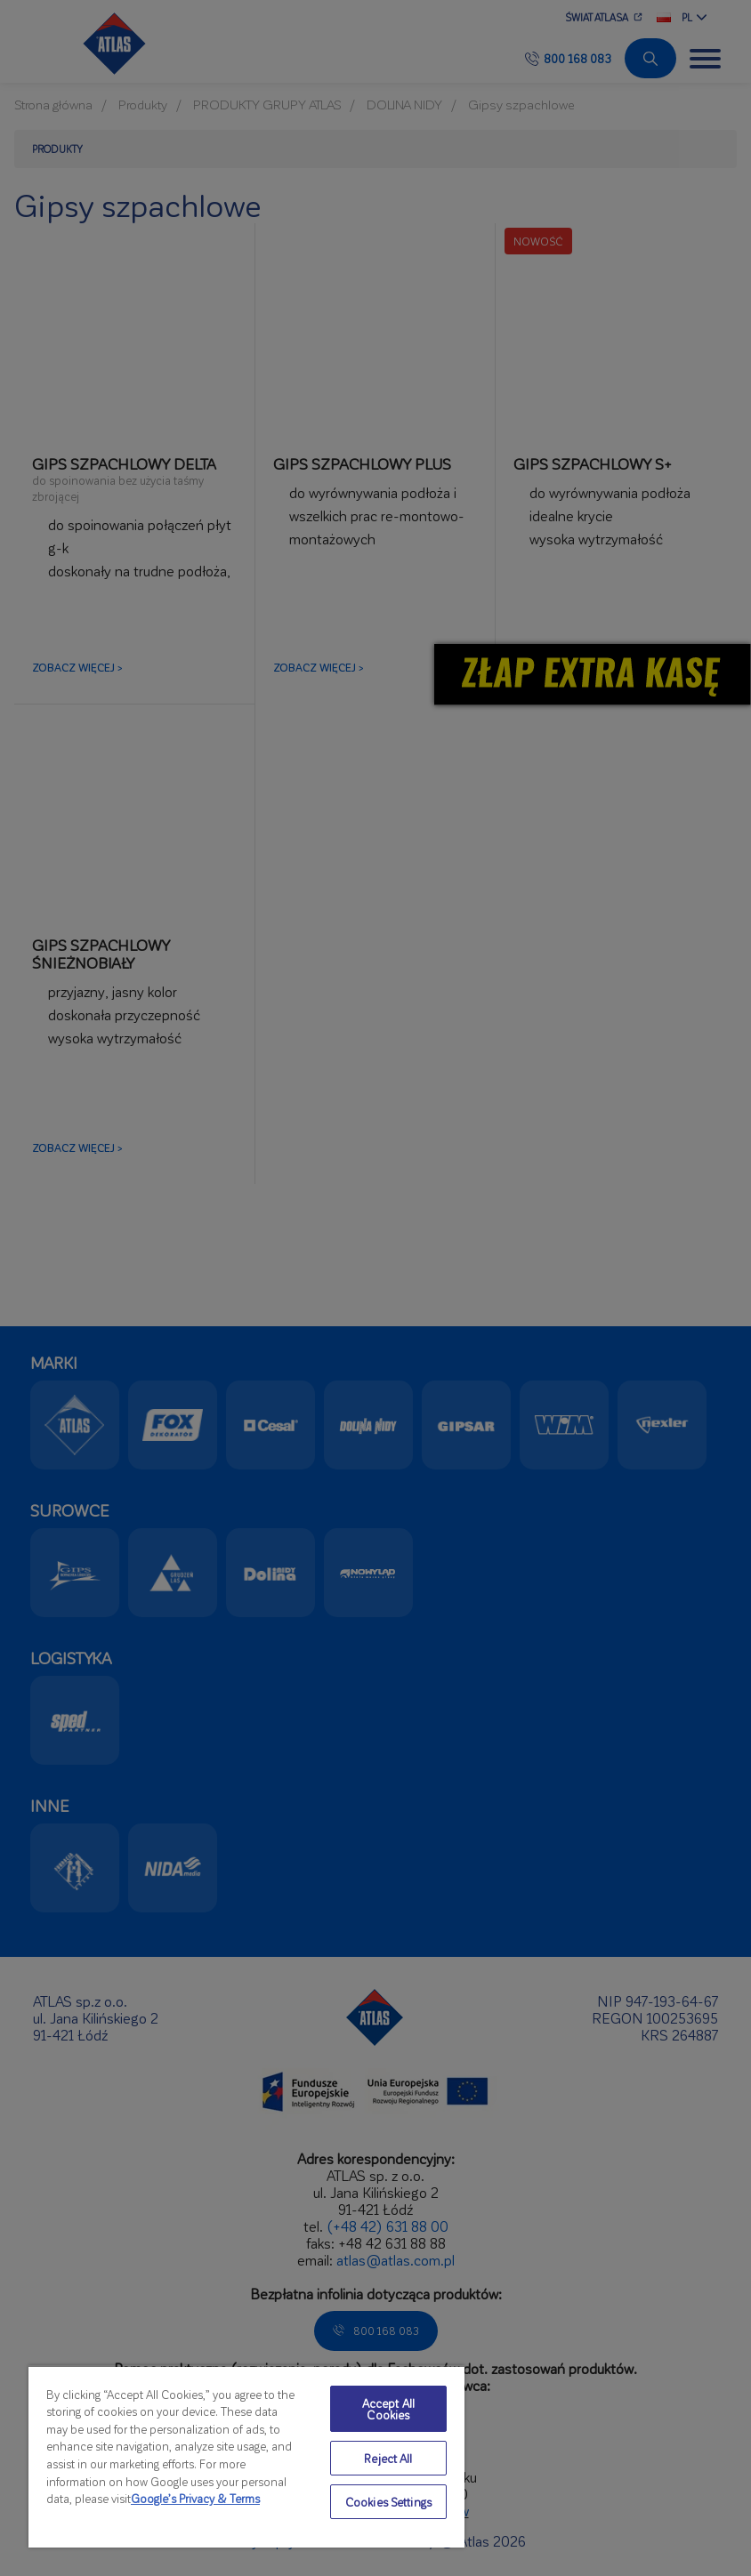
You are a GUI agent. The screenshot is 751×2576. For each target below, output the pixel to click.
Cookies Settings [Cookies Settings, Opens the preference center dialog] (388, 2501)
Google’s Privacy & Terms (195, 2498)
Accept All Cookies (388, 2408)
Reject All (388, 2458)
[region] (246, 2456)
